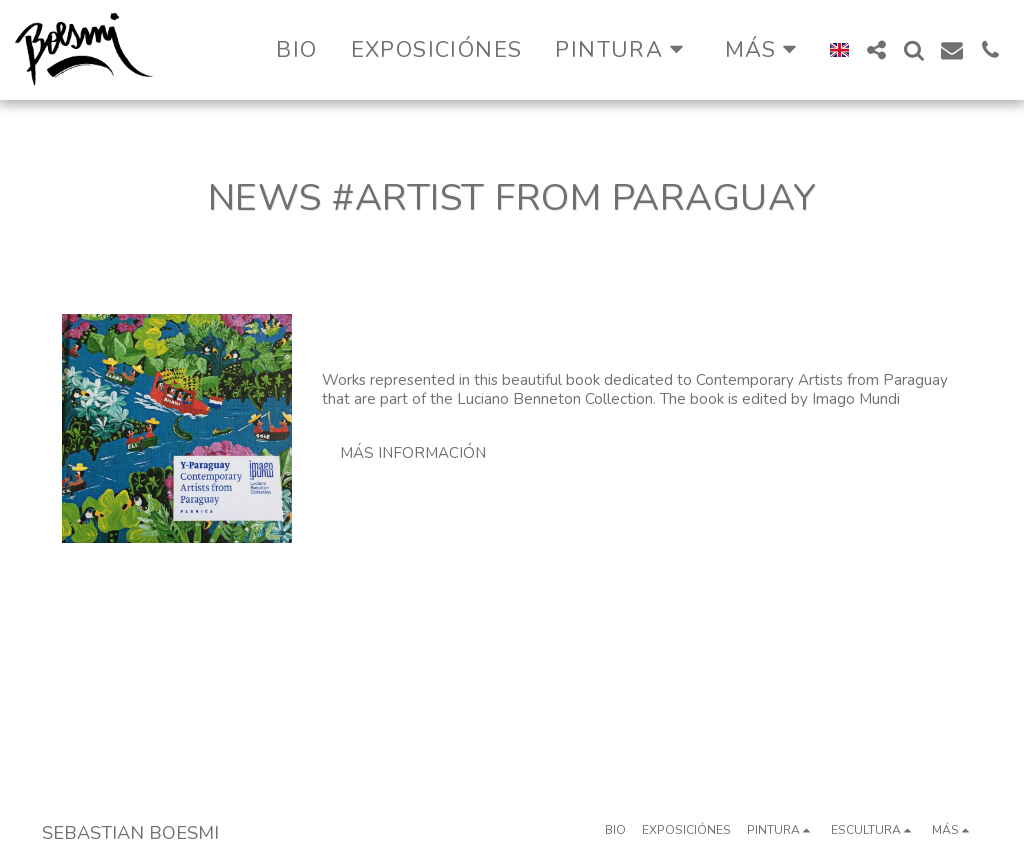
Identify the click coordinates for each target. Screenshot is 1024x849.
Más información (413, 453)
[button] (623, 49)
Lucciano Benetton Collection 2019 (542, 329)
